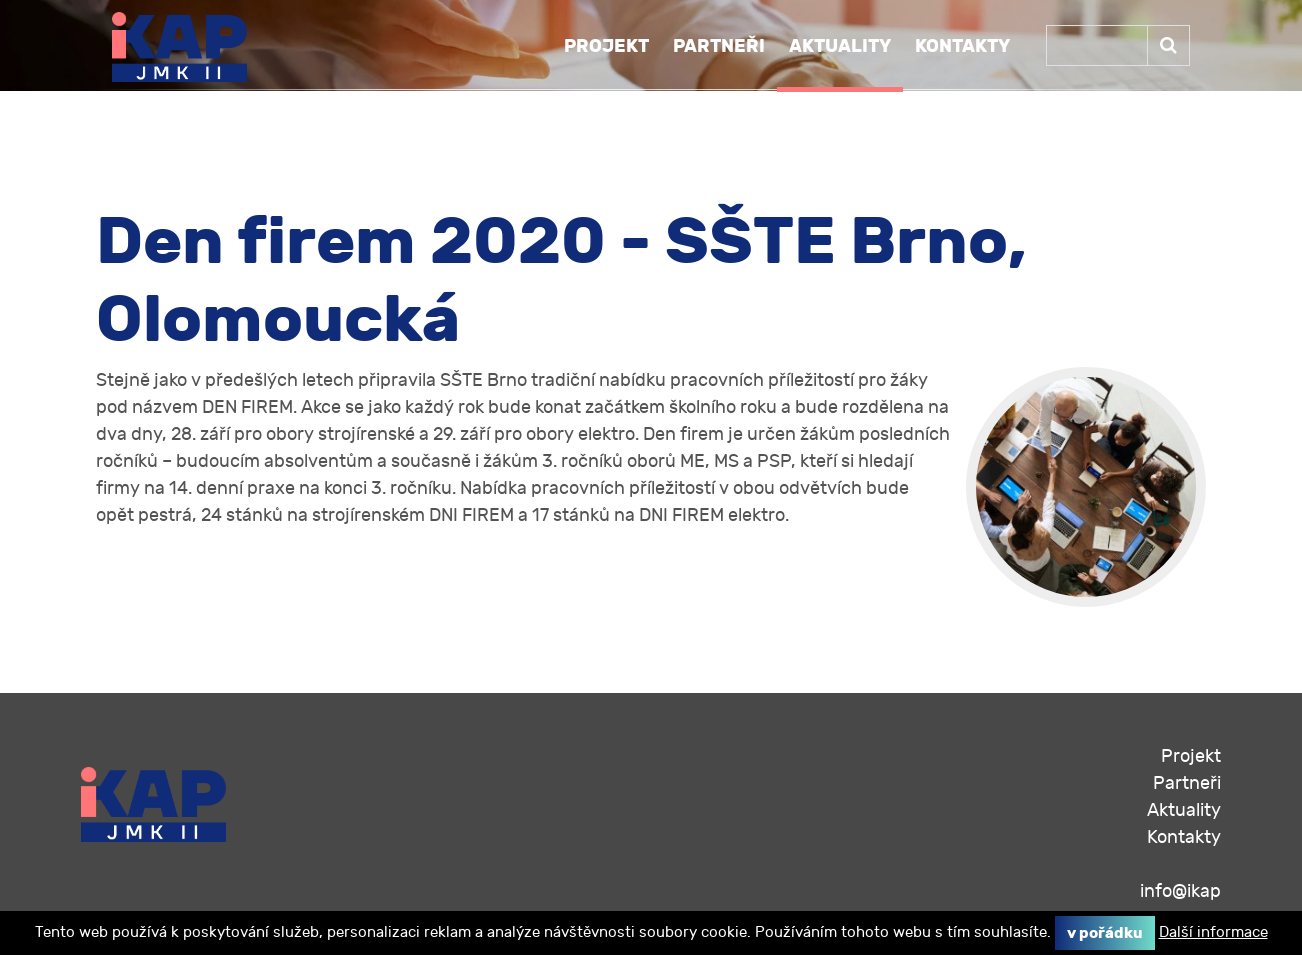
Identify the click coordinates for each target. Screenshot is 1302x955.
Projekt (606, 46)
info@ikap (1180, 891)
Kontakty (962, 46)
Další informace (1213, 932)
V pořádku (1105, 933)
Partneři (719, 46)
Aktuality (840, 46)
